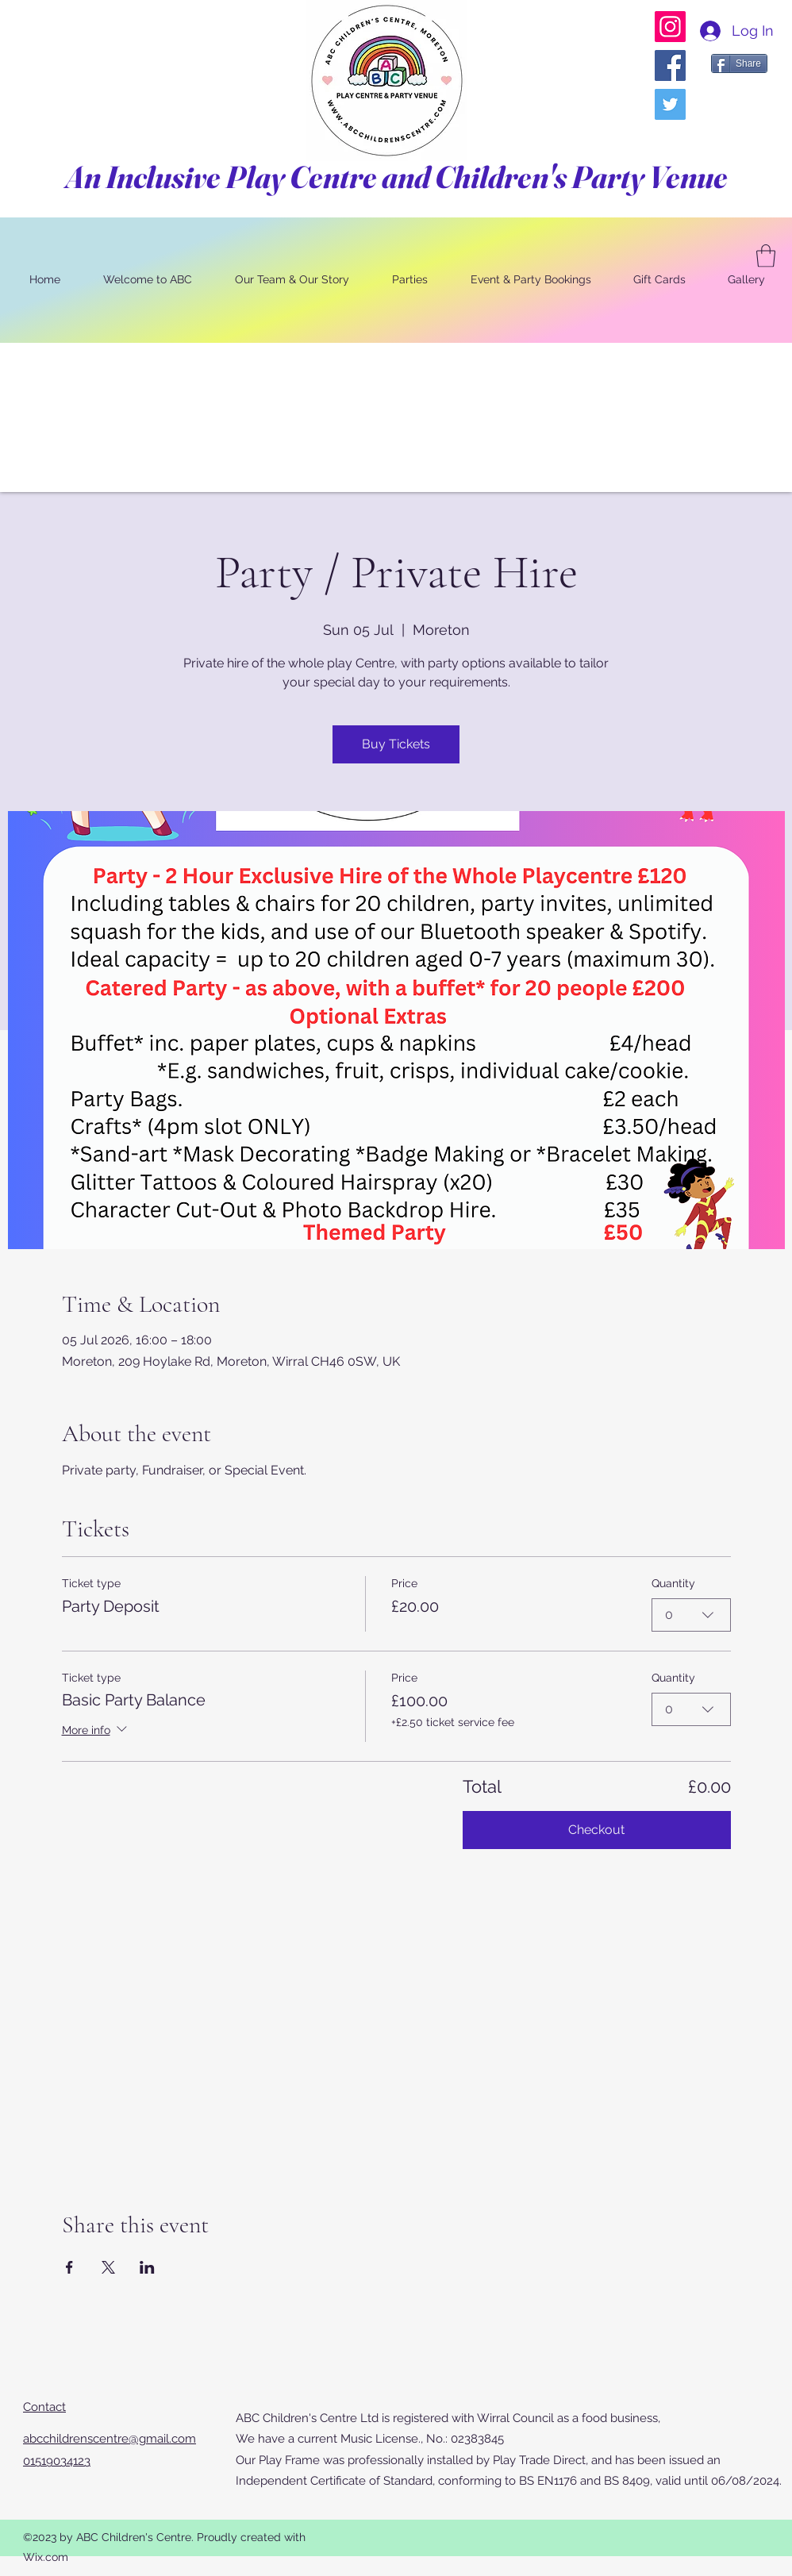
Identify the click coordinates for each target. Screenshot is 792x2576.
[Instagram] (670, 26)
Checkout (596, 1829)
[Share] (739, 63)
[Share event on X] (108, 2267)
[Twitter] (670, 104)
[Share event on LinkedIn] (147, 2267)
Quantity (673, 1583)
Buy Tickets (396, 744)
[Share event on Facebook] (69, 2267)
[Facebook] (670, 65)
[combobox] (691, 1615)
